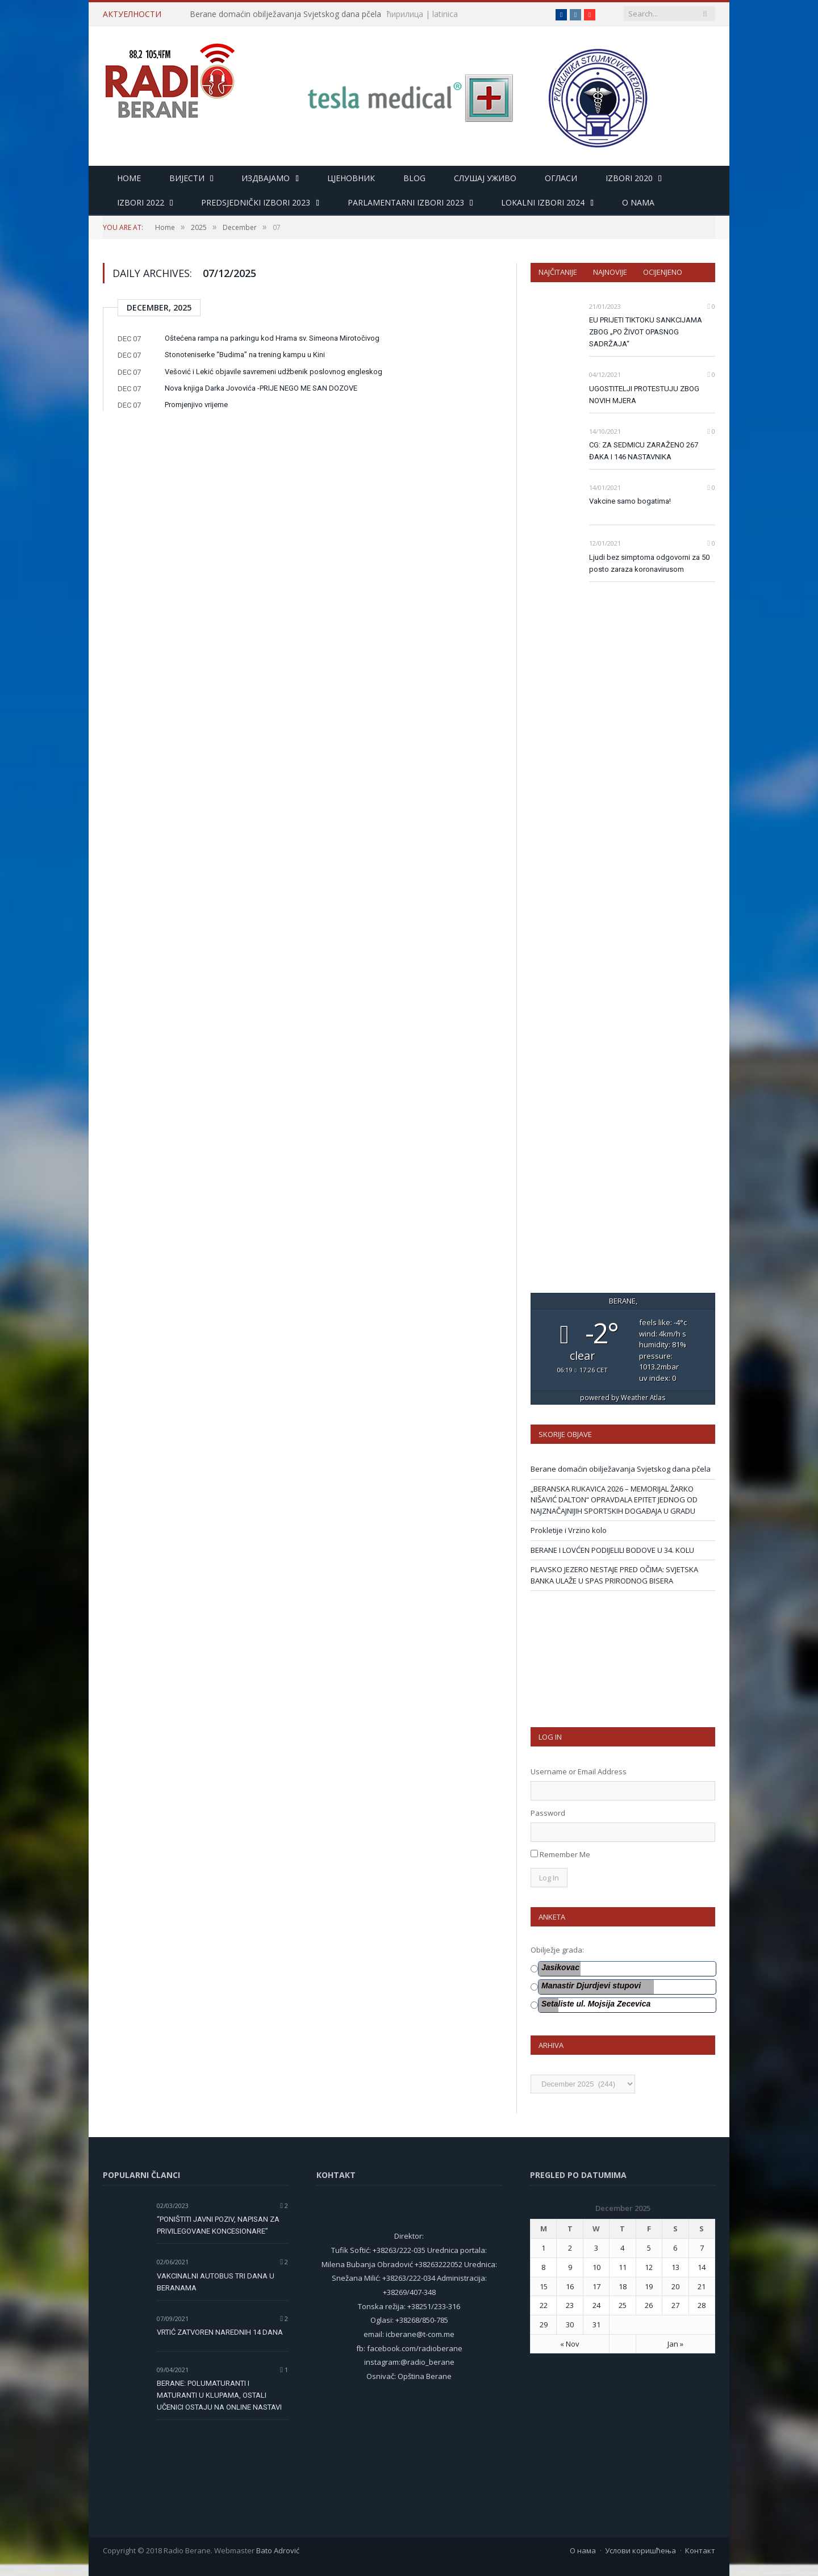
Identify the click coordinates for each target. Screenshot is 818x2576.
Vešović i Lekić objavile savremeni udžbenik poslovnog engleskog (273, 371)
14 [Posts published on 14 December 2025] (702, 2267)
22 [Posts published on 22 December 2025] (544, 2305)
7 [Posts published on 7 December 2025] (702, 2248)
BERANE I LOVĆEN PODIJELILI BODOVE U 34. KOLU (612, 1550)
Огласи (561, 178)
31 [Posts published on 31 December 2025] (596, 2324)
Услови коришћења (640, 2550)
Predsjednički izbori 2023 (255, 202)
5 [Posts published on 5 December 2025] (649, 2248)
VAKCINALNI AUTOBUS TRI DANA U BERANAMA (215, 2282)
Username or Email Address (579, 1771)
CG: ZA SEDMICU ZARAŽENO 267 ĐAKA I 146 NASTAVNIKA (643, 451)
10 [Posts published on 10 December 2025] (596, 2267)
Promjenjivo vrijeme (196, 404)
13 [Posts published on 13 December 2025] (675, 2267)
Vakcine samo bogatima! (630, 501)
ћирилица (405, 14)
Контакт (700, 2550)
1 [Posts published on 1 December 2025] (543, 2248)
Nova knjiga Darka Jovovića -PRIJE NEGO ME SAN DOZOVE (261, 388)
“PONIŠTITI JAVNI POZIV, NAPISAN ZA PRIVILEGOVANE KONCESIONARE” (218, 2225)
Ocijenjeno (662, 272)
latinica (445, 14)
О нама (583, 2550)
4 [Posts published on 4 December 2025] (622, 2248)
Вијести (186, 178)
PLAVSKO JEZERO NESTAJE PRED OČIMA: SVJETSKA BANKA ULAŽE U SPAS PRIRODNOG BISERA (614, 1575)
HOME (129, 178)
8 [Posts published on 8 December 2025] (543, 2267)
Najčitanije (558, 272)
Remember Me (565, 1854)
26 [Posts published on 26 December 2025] (649, 2305)
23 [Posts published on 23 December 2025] (570, 2305)
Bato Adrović (277, 2550)
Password (548, 1813)
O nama (638, 202)
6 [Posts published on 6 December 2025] (675, 2248)
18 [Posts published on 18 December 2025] (623, 2286)
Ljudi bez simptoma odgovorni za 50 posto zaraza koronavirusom (649, 563)
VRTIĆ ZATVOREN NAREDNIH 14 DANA (220, 2332)
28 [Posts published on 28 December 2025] (702, 2305)
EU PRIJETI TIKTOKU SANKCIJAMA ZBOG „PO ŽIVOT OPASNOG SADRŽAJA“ (645, 332)
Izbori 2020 (629, 178)
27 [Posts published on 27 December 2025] (675, 2305)
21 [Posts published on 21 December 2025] (702, 2286)
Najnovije (610, 272)
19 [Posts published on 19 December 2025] (649, 2286)
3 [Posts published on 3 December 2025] (596, 2248)
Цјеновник (351, 178)
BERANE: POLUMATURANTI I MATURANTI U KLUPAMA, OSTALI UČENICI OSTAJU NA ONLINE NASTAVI (219, 2395)
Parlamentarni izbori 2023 (406, 202)
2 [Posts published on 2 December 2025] (570, 2248)
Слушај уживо (485, 178)
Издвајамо (265, 178)
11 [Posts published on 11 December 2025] (623, 2267)
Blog (414, 178)
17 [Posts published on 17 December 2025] (596, 2286)
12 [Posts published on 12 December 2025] (649, 2267)
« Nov (569, 2344)
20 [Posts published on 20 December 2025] (675, 2286)
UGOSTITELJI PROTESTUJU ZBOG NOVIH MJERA (644, 394)
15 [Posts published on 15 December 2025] (544, 2286)
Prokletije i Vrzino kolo (569, 1530)
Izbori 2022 (140, 202)
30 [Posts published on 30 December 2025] (570, 2324)
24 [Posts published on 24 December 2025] (596, 2305)
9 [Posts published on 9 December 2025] (570, 2267)
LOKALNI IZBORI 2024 (543, 202)
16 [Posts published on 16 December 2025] (570, 2286)
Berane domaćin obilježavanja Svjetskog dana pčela (285, 14)
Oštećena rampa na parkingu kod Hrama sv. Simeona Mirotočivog (272, 338)
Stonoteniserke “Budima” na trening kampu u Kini (245, 354)
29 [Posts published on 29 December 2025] (544, 2324)
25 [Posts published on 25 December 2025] (623, 2305)
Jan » (675, 2344)
